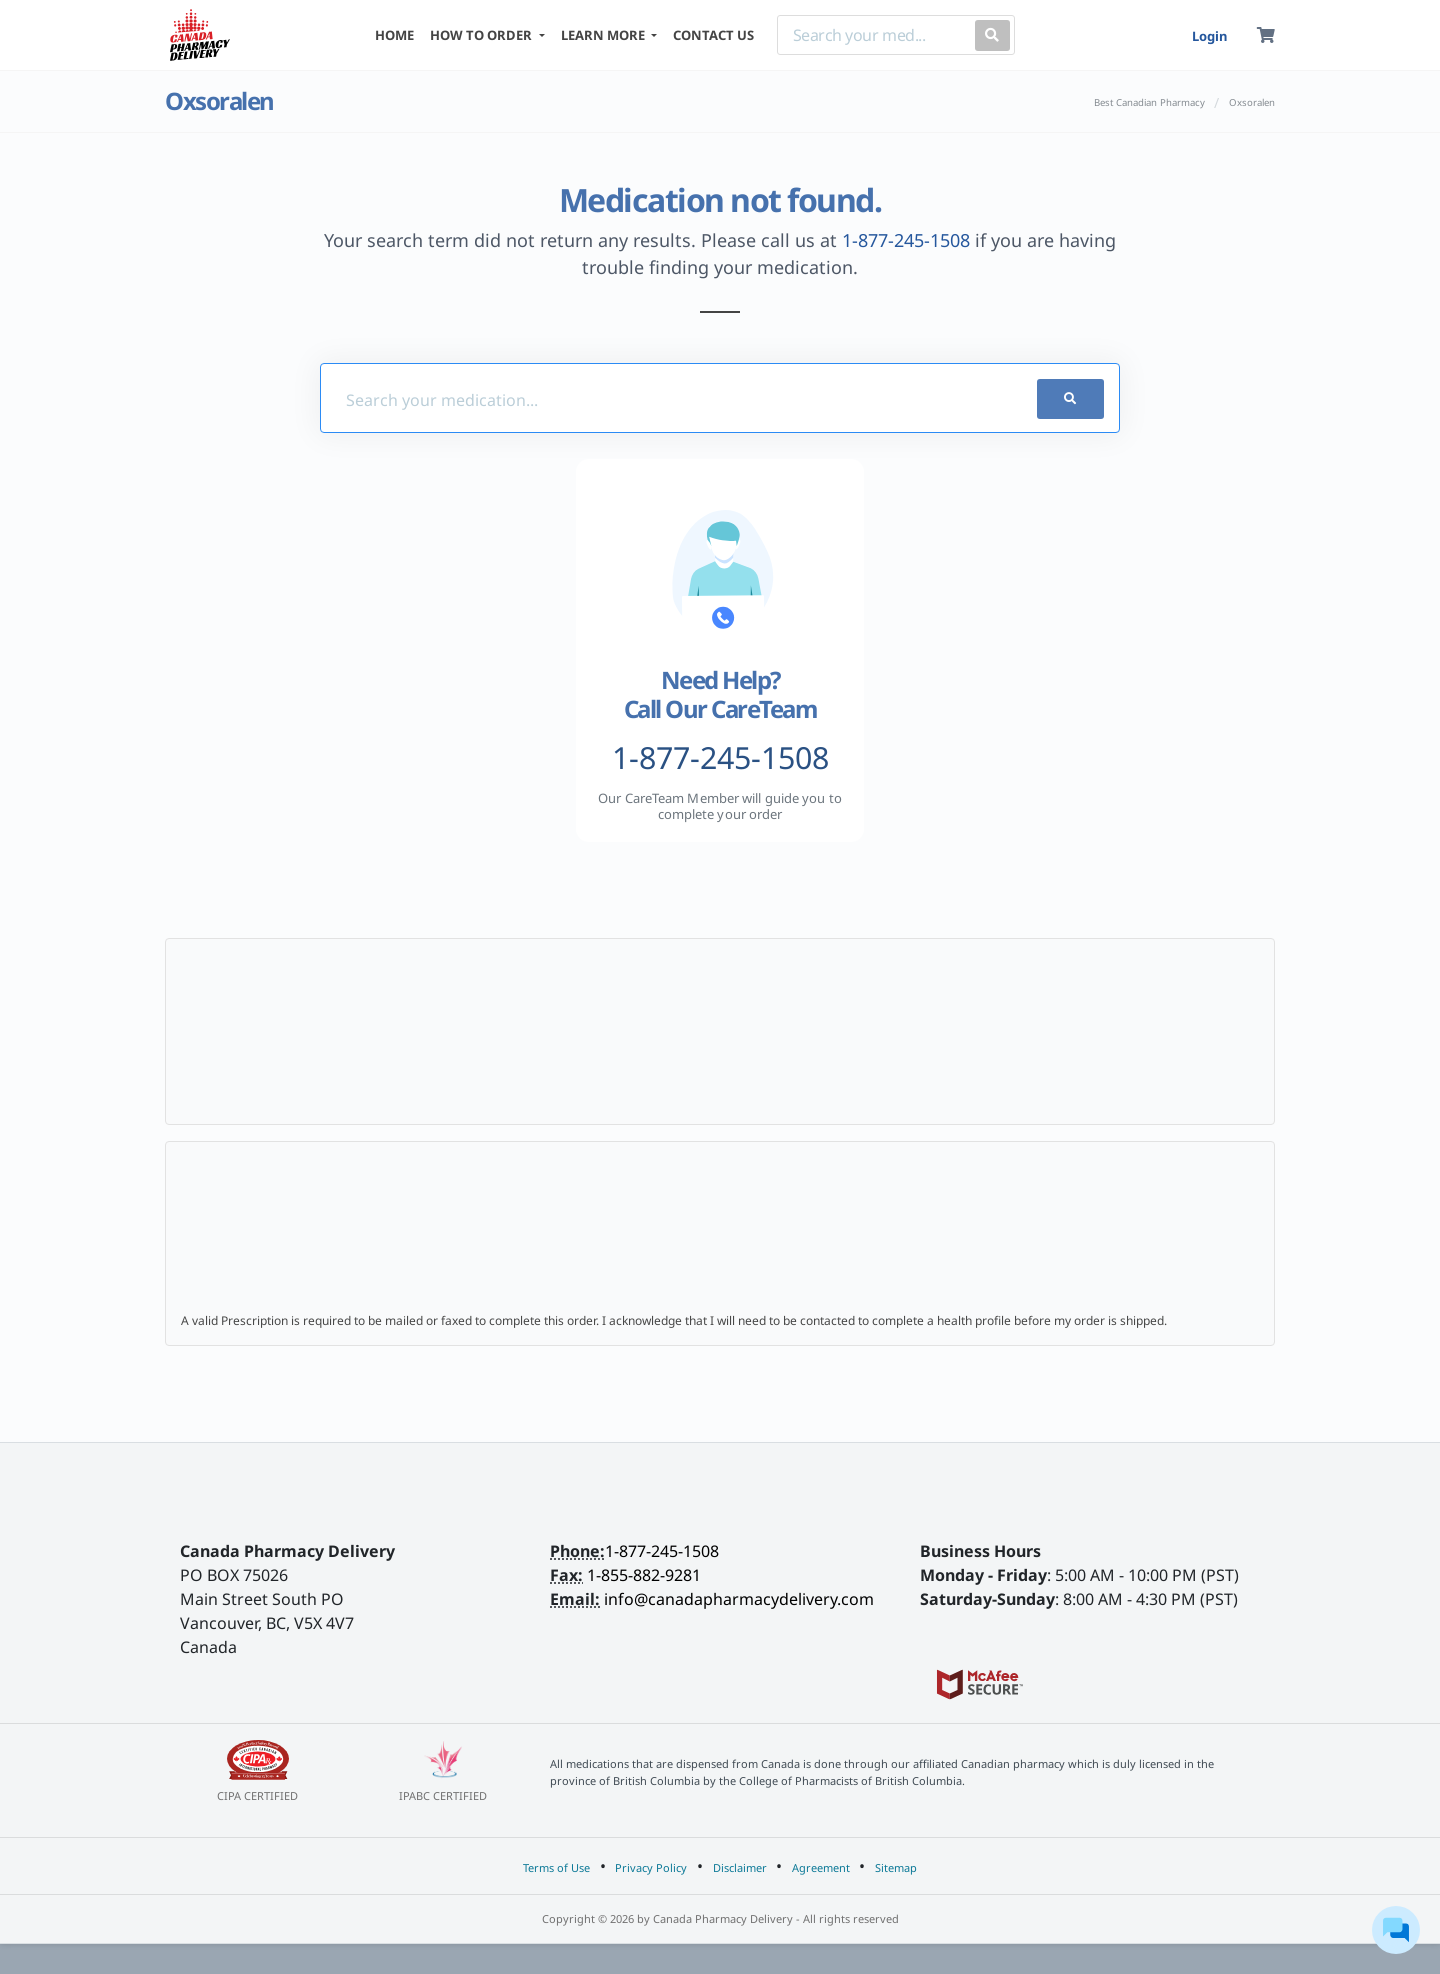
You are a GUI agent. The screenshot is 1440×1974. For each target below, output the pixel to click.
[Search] (872, 35)
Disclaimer (740, 1867)
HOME (394, 35)
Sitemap (896, 1867)
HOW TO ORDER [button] (482, 35)
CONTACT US (713, 35)
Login (1209, 36)
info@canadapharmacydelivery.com (739, 1599)
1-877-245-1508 (906, 240)
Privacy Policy (651, 1867)
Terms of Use (556, 1867)
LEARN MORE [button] (604, 35)
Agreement (821, 1867)
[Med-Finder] (653, 399)
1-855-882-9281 (644, 1575)
